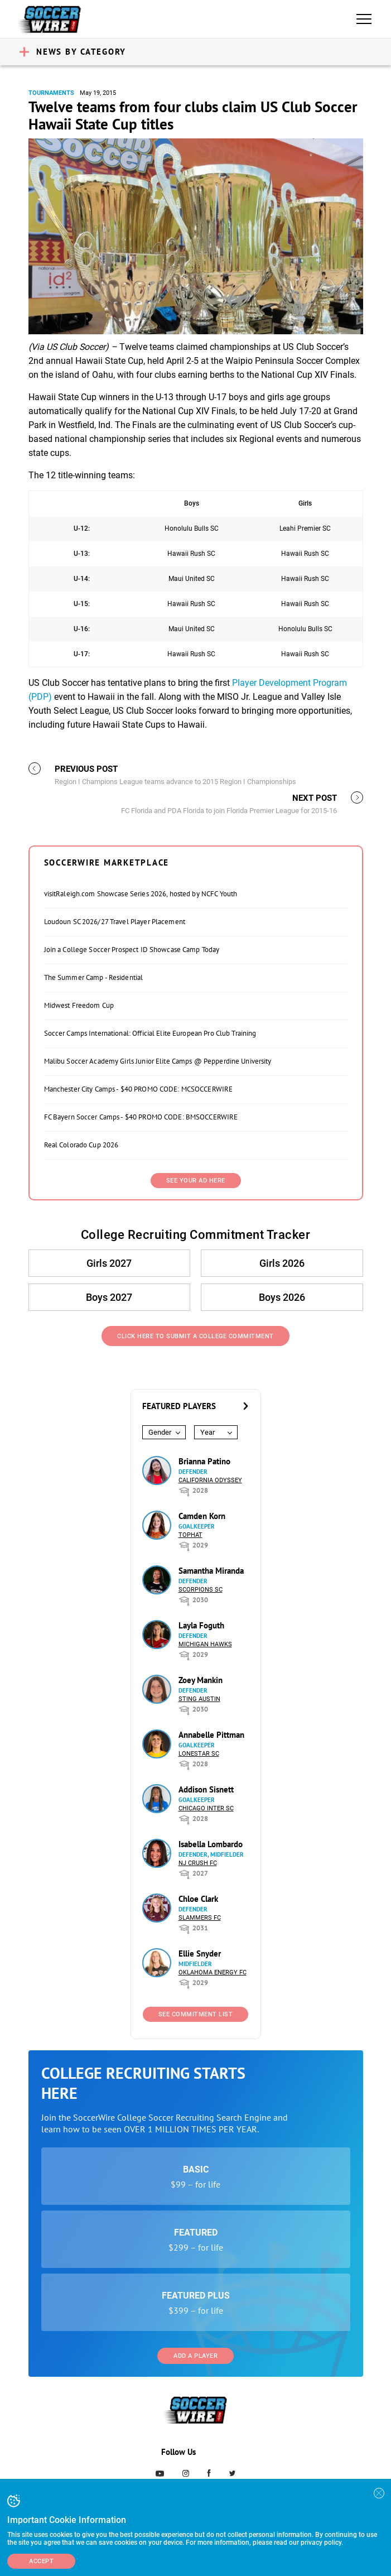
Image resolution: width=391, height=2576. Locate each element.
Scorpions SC (200, 1589)
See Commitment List (195, 2014)
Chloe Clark (198, 1898)
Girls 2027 (109, 1263)
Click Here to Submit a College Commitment (195, 1336)
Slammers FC (199, 1917)
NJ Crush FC (197, 1863)
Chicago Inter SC (206, 1808)
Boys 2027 (109, 1297)
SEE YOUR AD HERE (195, 1180)
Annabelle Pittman (211, 1734)
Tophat (190, 1535)
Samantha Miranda (211, 1570)
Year (207, 1432)
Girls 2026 (282, 1263)
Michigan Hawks (205, 1644)
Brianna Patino (204, 1461)
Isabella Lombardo (210, 1844)
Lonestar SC (198, 1753)
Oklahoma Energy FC (212, 1972)
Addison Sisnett (206, 1789)
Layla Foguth (201, 1625)
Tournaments (51, 93)
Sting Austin (199, 1699)
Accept (41, 2561)
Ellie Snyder (199, 1953)
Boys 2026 (282, 1297)
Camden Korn (201, 1516)
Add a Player (195, 2355)
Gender (159, 1432)
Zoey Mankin (200, 1680)
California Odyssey (210, 1480)
